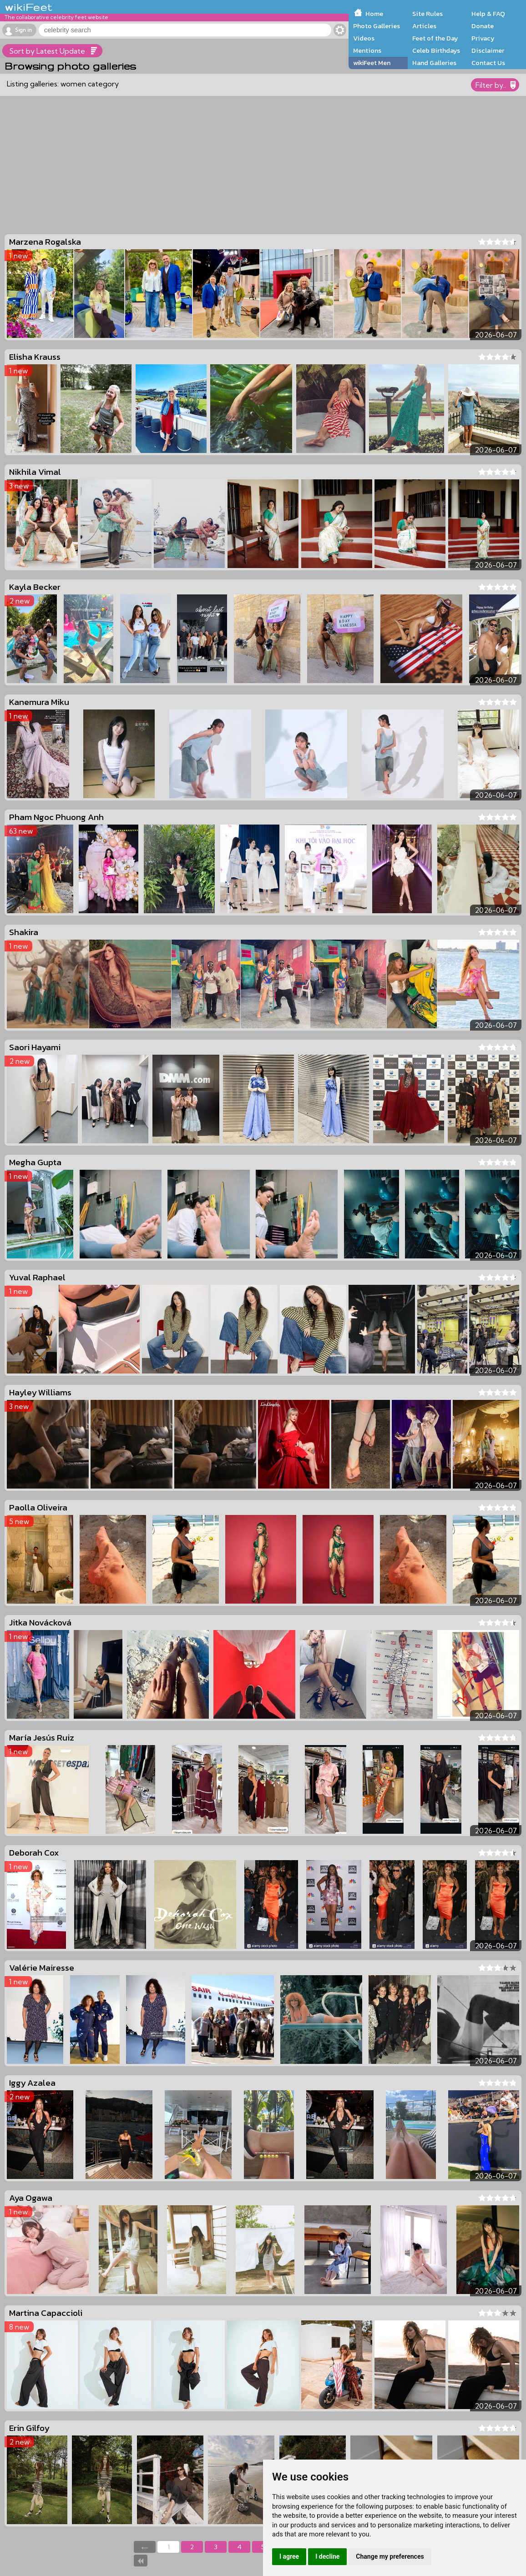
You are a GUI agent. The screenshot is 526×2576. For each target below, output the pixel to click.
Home (374, 14)
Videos (363, 38)
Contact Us (488, 63)
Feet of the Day (435, 38)
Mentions (367, 50)
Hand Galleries (434, 63)
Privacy (483, 38)
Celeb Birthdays (436, 50)
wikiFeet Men (371, 63)
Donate (482, 26)
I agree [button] (289, 2556)
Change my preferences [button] (390, 2556)
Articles (424, 26)
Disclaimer (487, 50)
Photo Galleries (376, 26)
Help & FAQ (488, 14)
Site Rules (427, 14)
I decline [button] (327, 2556)
